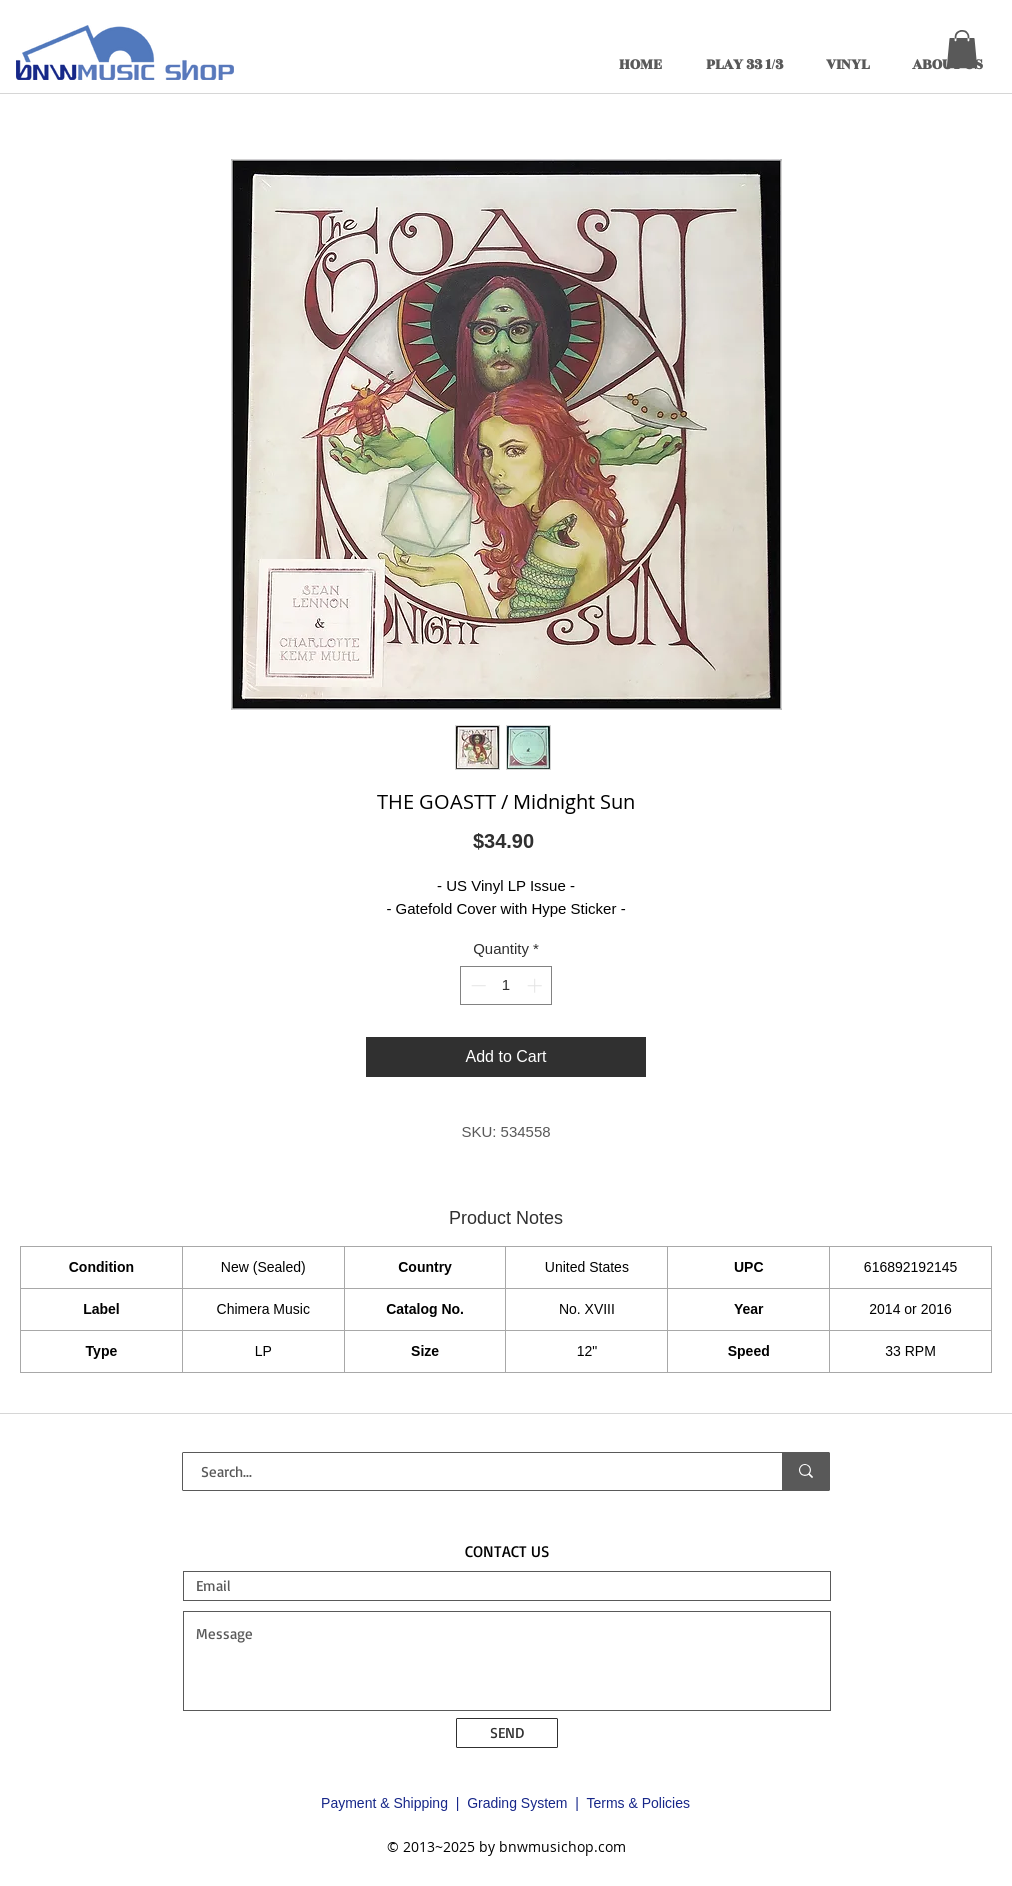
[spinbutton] (506, 985)
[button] (962, 49)
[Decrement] (476, 985)
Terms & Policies (637, 1803)
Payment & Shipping (384, 1803)
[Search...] (470, 1471)
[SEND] (507, 1733)
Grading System (517, 1803)
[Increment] (536, 985)
